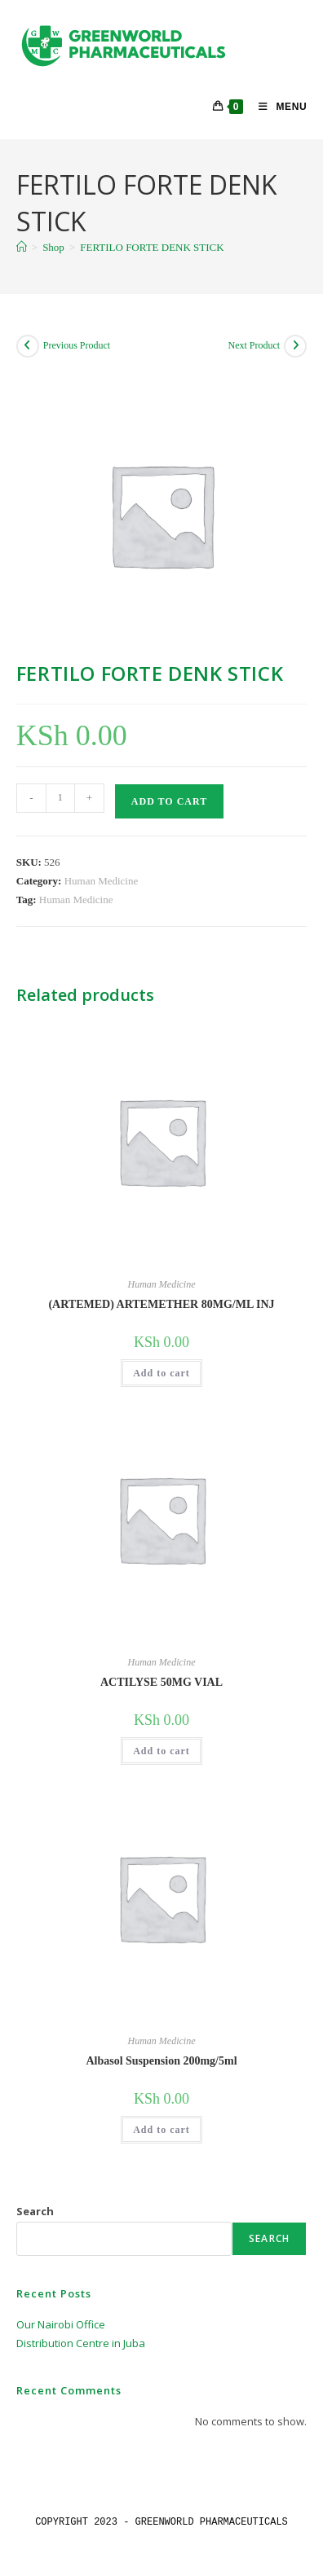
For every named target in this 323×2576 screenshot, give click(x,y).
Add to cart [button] (161, 1373)
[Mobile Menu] (276, 106)
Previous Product (76, 345)
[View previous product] (27, 346)
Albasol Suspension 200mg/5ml (161, 2061)
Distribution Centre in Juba (80, 2343)
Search (35, 2211)
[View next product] (295, 346)
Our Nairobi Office (60, 2324)
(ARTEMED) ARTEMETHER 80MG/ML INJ (161, 1304)
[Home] (21, 247)
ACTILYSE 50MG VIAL (161, 1682)
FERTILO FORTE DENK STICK (151, 247)
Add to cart (169, 801)
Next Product (254, 345)
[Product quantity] (60, 798)
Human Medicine (101, 881)
